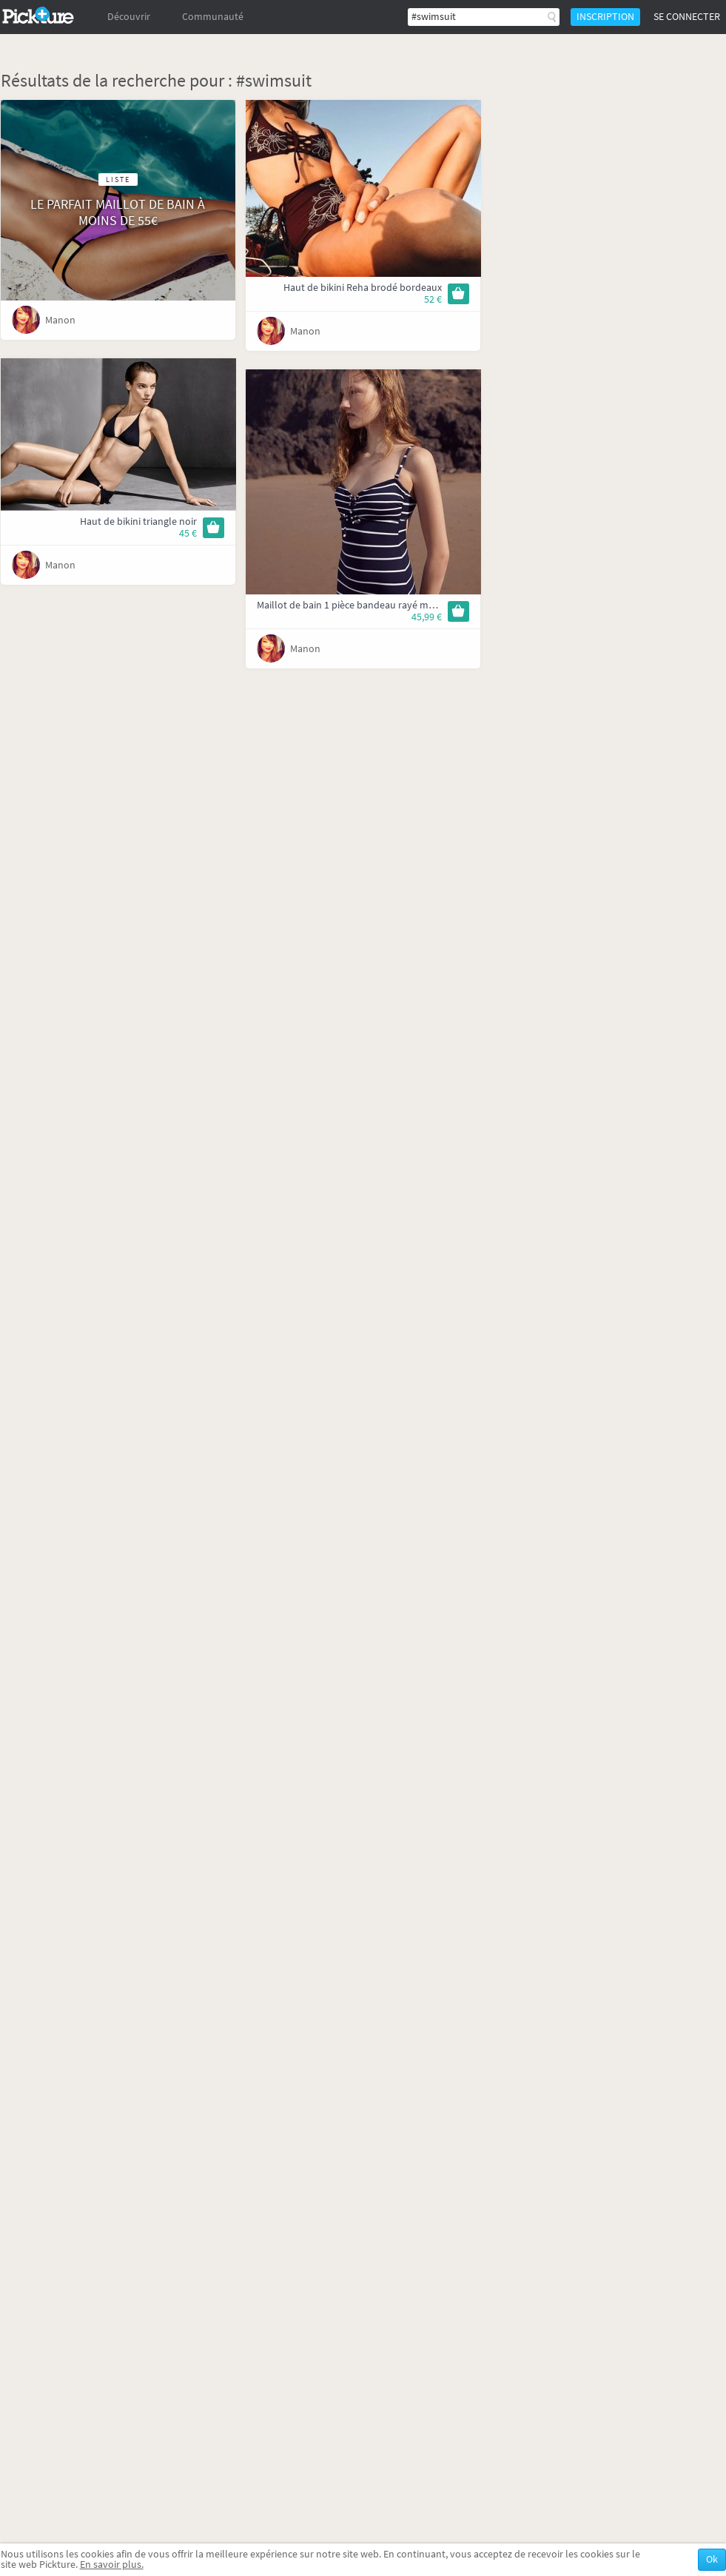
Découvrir (128, 17)
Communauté (212, 17)
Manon (60, 320)
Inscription (605, 17)
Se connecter (686, 17)
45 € (188, 533)
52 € (433, 299)
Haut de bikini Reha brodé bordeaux (362, 288)
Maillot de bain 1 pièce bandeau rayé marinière (359, 605)
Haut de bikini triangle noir (138, 521)
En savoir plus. (112, 2564)
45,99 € (426, 617)
